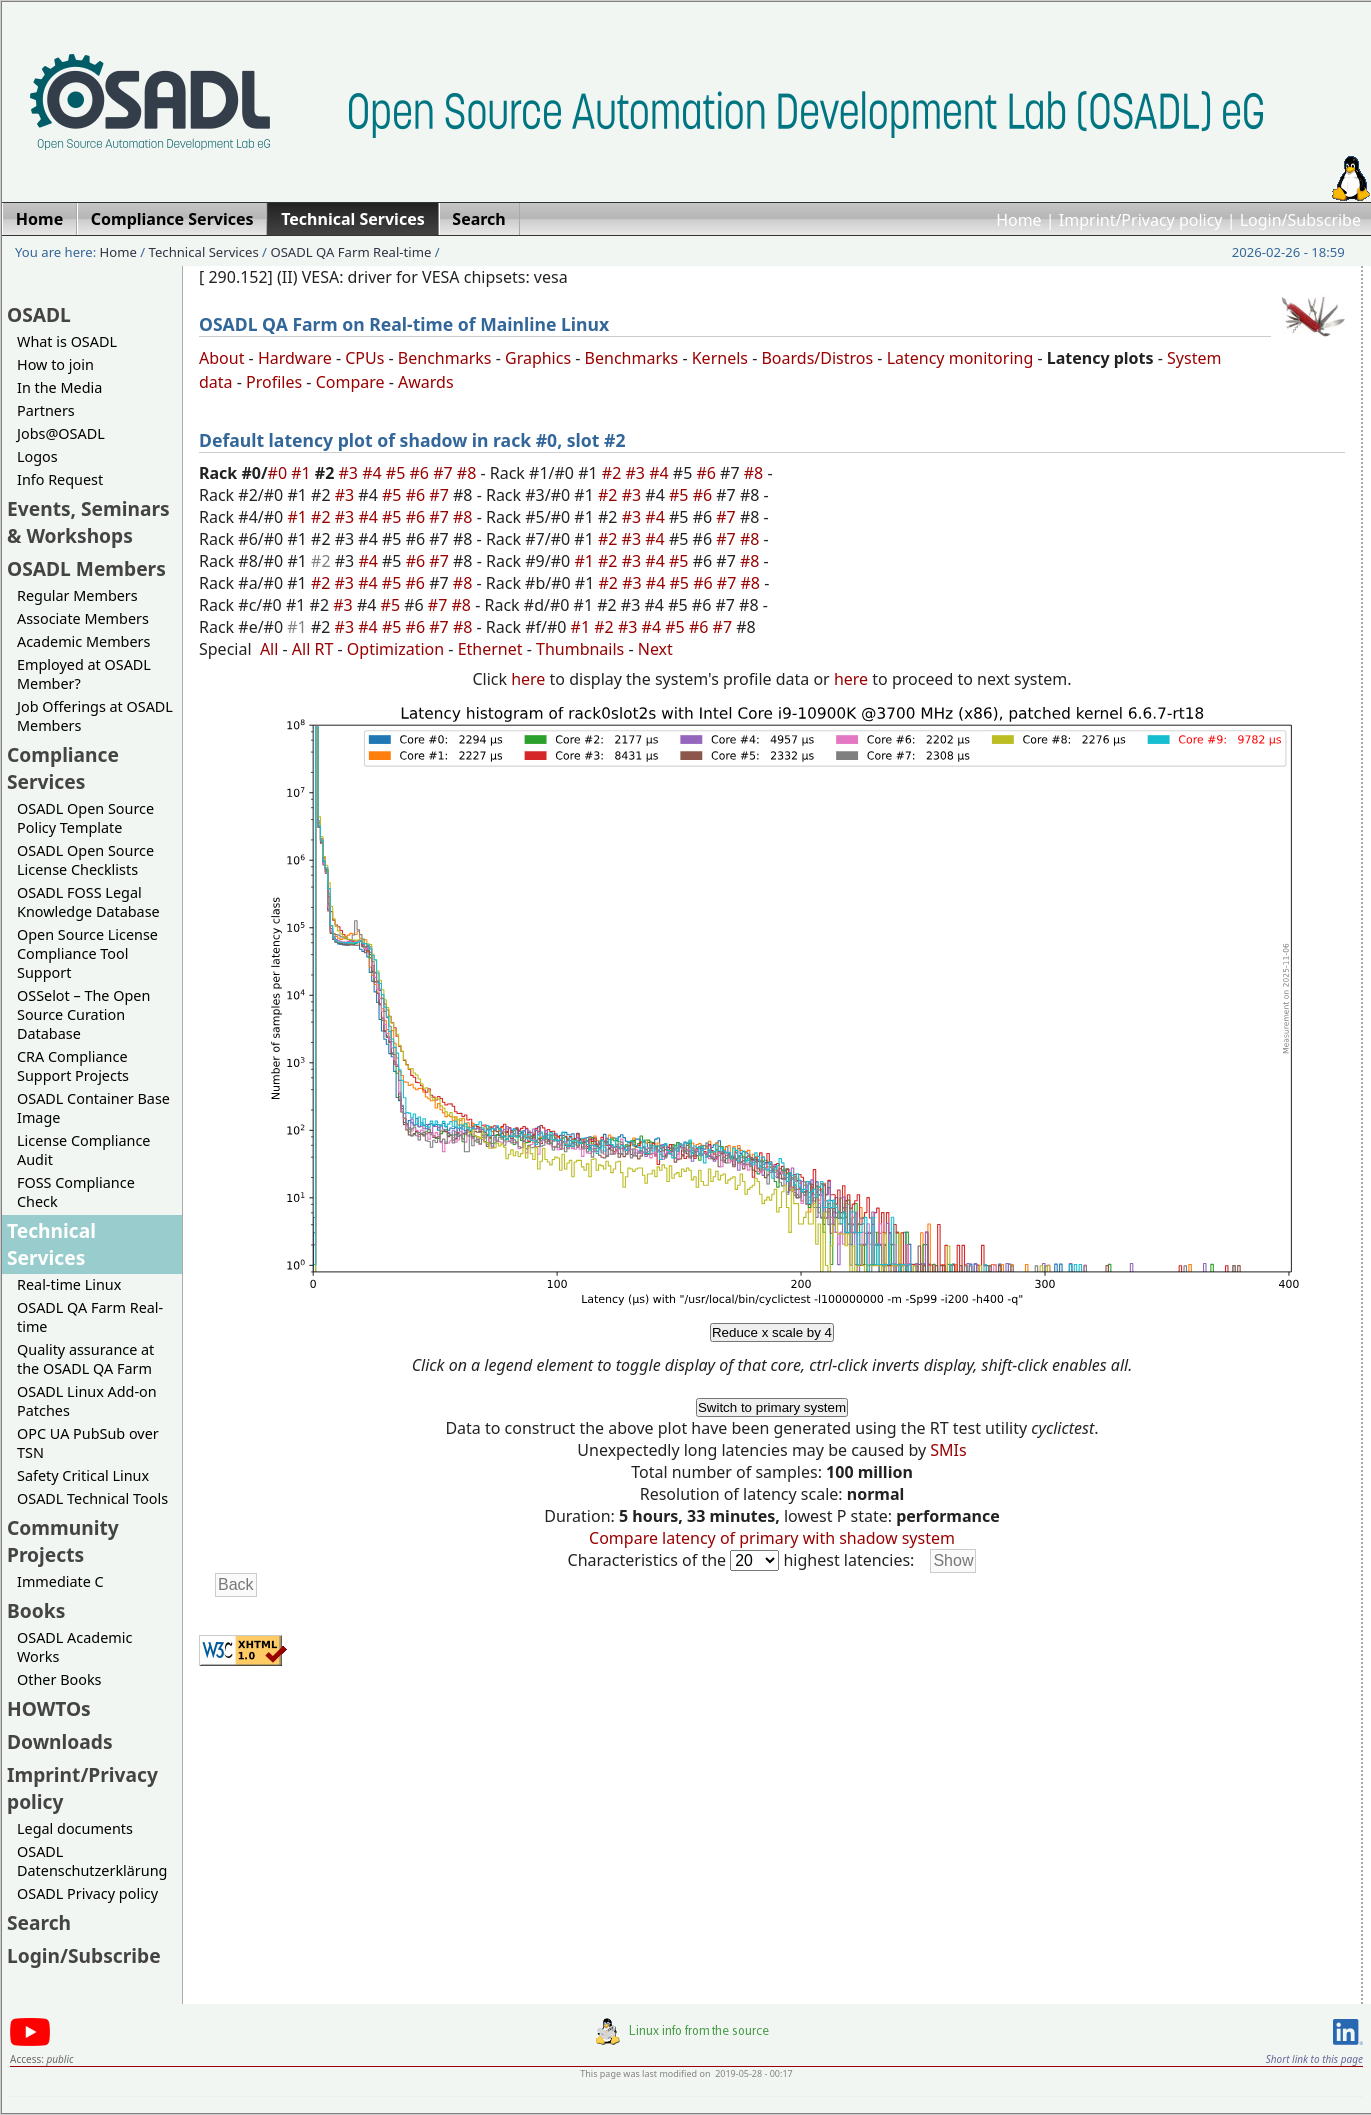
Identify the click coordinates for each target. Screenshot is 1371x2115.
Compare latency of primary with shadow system (772, 1538)
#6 (421, 473)
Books (36, 1610)
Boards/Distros (817, 358)
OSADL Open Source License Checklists (85, 860)
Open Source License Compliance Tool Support (87, 953)
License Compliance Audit (83, 1150)
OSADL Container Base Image (93, 1108)
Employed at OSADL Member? (84, 674)
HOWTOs (49, 1708)
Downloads (60, 1741)
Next (655, 649)
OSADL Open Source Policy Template (85, 818)
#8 (469, 473)
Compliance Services (63, 768)
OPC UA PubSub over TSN (88, 1443)
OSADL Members (86, 568)
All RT (313, 649)
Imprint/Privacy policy (1141, 220)
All (269, 649)
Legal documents (75, 1828)
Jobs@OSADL (61, 433)
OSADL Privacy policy (87, 1893)
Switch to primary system (772, 1407)
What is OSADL (67, 341)
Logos (37, 456)
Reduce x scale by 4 (772, 1332)
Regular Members (77, 595)
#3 (351, 473)
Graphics (538, 358)
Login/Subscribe (1300, 220)
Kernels (720, 358)
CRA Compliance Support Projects (73, 1066)
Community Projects (63, 1541)
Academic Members (83, 641)
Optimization (395, 649)
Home (1019, 220)
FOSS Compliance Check (76, 1192)
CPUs (364, 358)
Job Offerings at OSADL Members (95, 716)
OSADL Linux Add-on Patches (87, 1401)
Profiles (274, 382)
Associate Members (83, 618)
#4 (374, 473)
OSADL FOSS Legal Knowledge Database (88, 902)
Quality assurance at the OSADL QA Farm (85, 1359)
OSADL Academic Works (74, 1647)
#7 (445, 473)
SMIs (948, 1450)
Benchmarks (445, 358)
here (528, 679)
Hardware (295, 358)
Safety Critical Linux (83, 1475)
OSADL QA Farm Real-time (350, 252)
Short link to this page (1314, 2059)
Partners (46, 410)
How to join (55, 364)
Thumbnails (580, 649)
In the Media (59, 387)
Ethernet (490, 649)
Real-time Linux (69, 1284)
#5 (398, 473)
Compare (350, 382)
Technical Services (204, 252)
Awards (426, 382)
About (221, 358)
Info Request (60, 479)
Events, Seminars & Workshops (88, 522)
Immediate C (60, 1581)
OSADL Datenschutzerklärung (92, 1861)
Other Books (59, 1679)
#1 (303, 473)
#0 (280, 473)
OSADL (39, 314)
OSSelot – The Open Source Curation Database (83, 1014)
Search (39, 1922)
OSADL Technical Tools (92, 1498)
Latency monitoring (960, 358)
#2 (614, 473)
